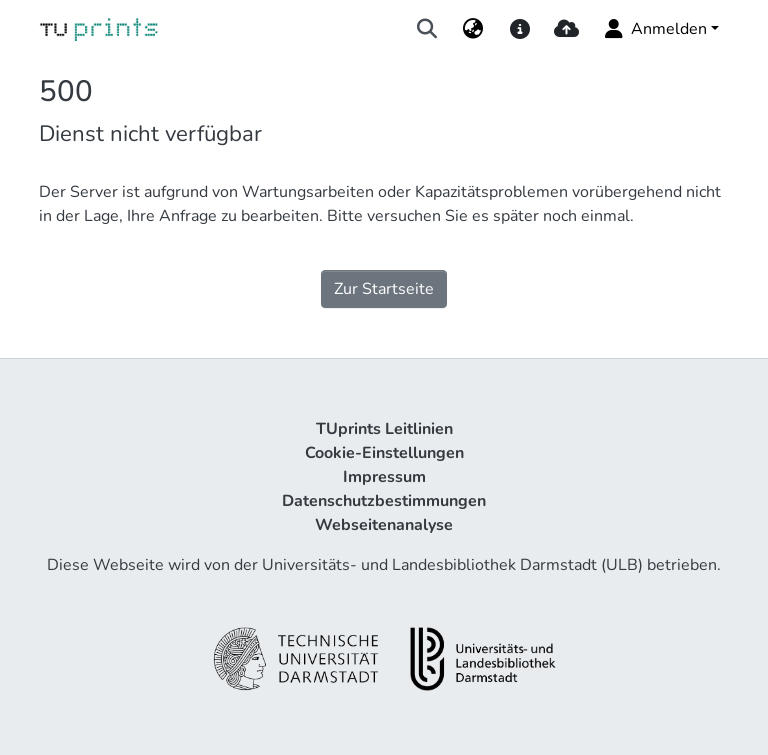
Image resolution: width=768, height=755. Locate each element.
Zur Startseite (384, 289)
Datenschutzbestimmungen (384, 501)
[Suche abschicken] (427, 29)
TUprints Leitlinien (384, 429)
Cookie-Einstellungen (384, 453)
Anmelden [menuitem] (654, 29)
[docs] (519, 29)
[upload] (566, 29)
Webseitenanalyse (384, 525)
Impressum (384, 477)
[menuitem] (473, 29)
